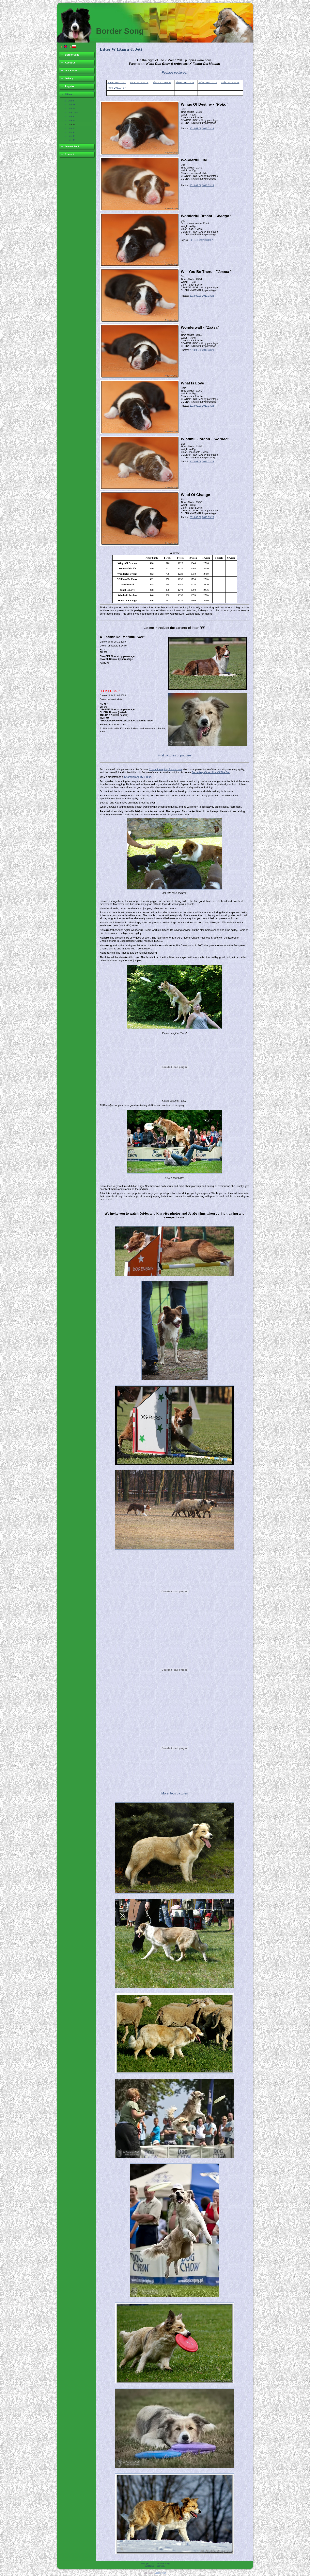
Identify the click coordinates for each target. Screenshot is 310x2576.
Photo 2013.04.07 (117, 87)
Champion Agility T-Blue (137, 776)
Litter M (71, 108)
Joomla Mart (160, 2573)
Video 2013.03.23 (207, 82)
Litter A (71, 132)
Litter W (71, 124)
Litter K (71, 116)
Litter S (71, 100)
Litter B (71, 120)
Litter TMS (73, 112)
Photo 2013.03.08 (139, 82)
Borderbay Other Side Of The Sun (211, 772)
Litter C (71, 128)
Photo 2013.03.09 (162, 82)
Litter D (71, 104)
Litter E (71, 140)
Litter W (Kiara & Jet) (121, 49)
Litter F (71, 136)
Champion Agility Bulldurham (165, 769)
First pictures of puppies (174, 755)
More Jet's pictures (174, 1793)
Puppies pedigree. (174, 72)
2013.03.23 (208, 128)
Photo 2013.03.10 (185, 82)
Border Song (120, 31)
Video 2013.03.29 (230, 82)
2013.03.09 (195, 128)
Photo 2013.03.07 (117, 82)
